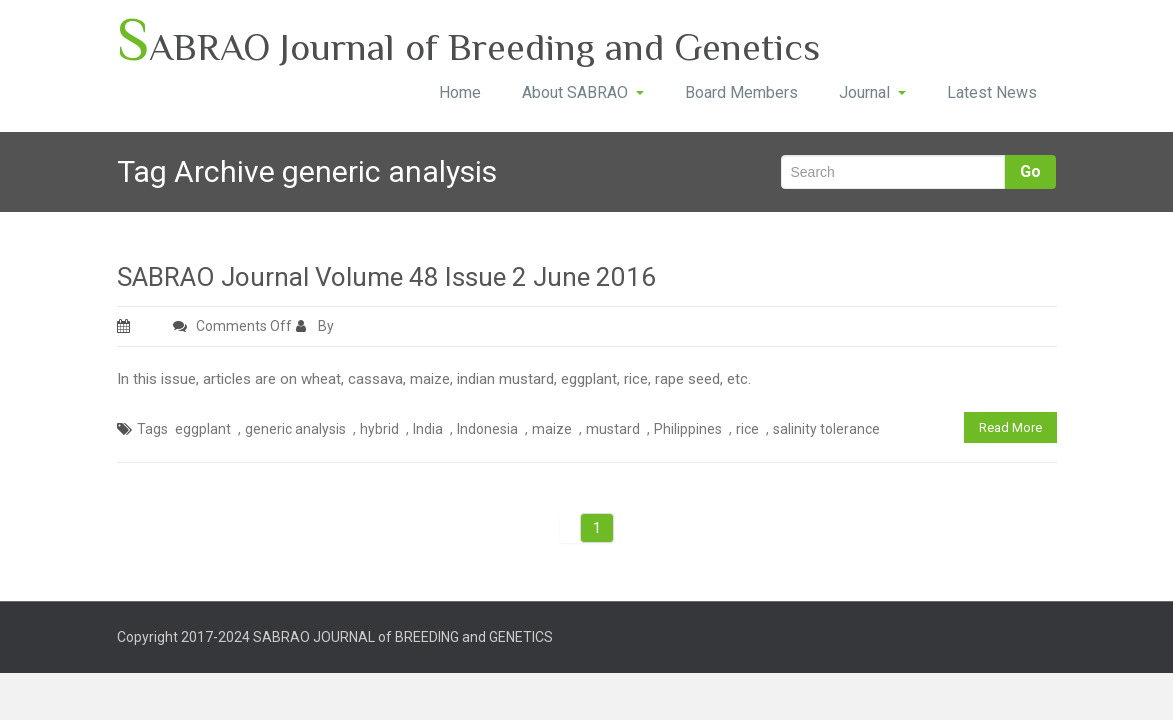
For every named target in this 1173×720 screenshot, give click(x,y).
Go (1030, 171)
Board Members (741, 92)
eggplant (203, 429)
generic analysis (295, 429)
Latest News (992, 92)
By (316, 326)
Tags (152, 429)
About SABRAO (583, 92)
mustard (613, 429)
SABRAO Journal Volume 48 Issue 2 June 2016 (386, 277)
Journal (872, 92)
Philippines (688, 429)
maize (552, 429)
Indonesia (487, 429)
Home (460, 92)
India (428, 429)
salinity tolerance (826, 429)
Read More (1010, 427)
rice (747, 429)
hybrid (379, 429)
